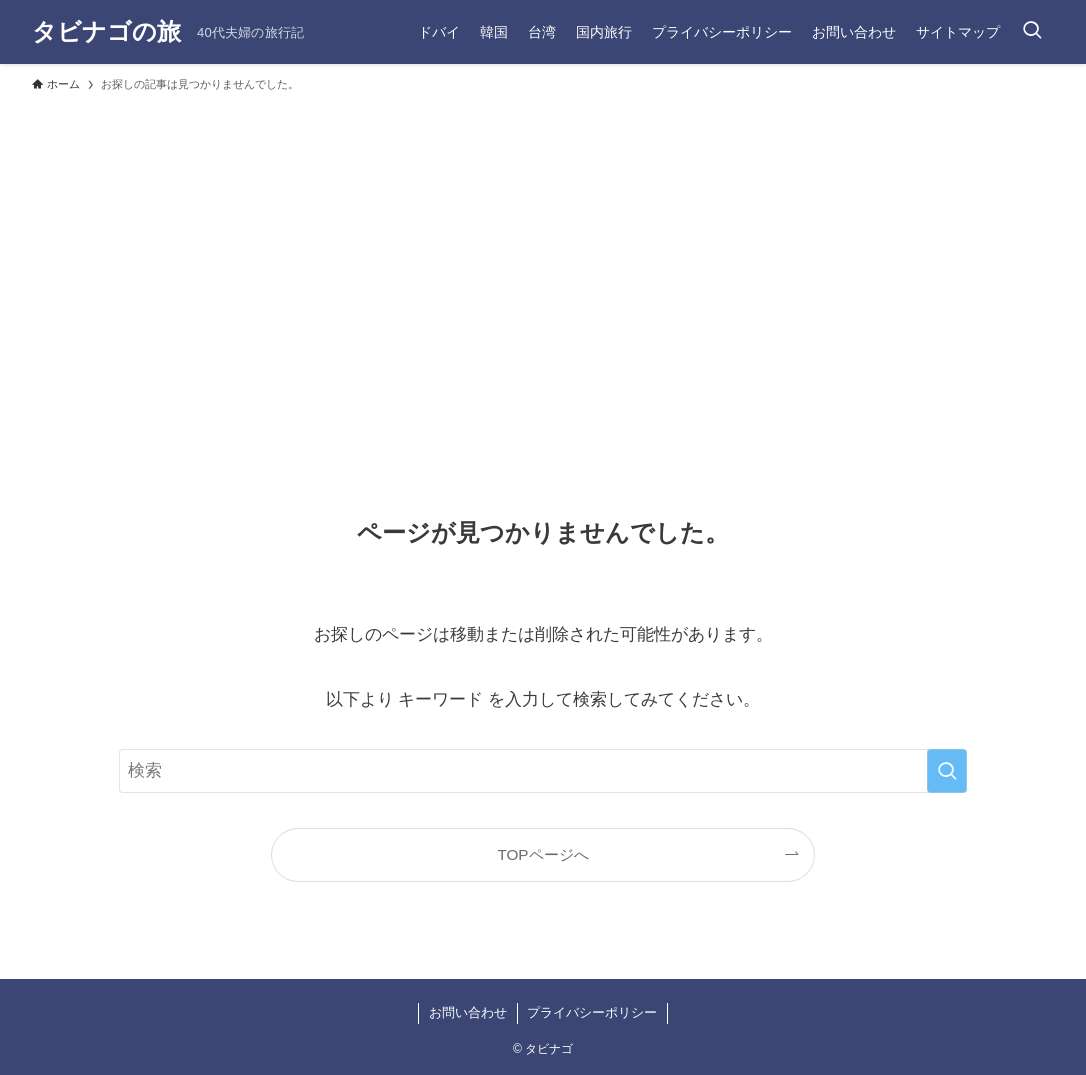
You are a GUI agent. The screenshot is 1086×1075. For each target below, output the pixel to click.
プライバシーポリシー (592, 1012)
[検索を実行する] (947, 771)
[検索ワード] (543, 771)
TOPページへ (542, 854)
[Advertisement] (543, 252)
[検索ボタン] (1032, 32)
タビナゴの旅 (106, 32)
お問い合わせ (468, 1012)
